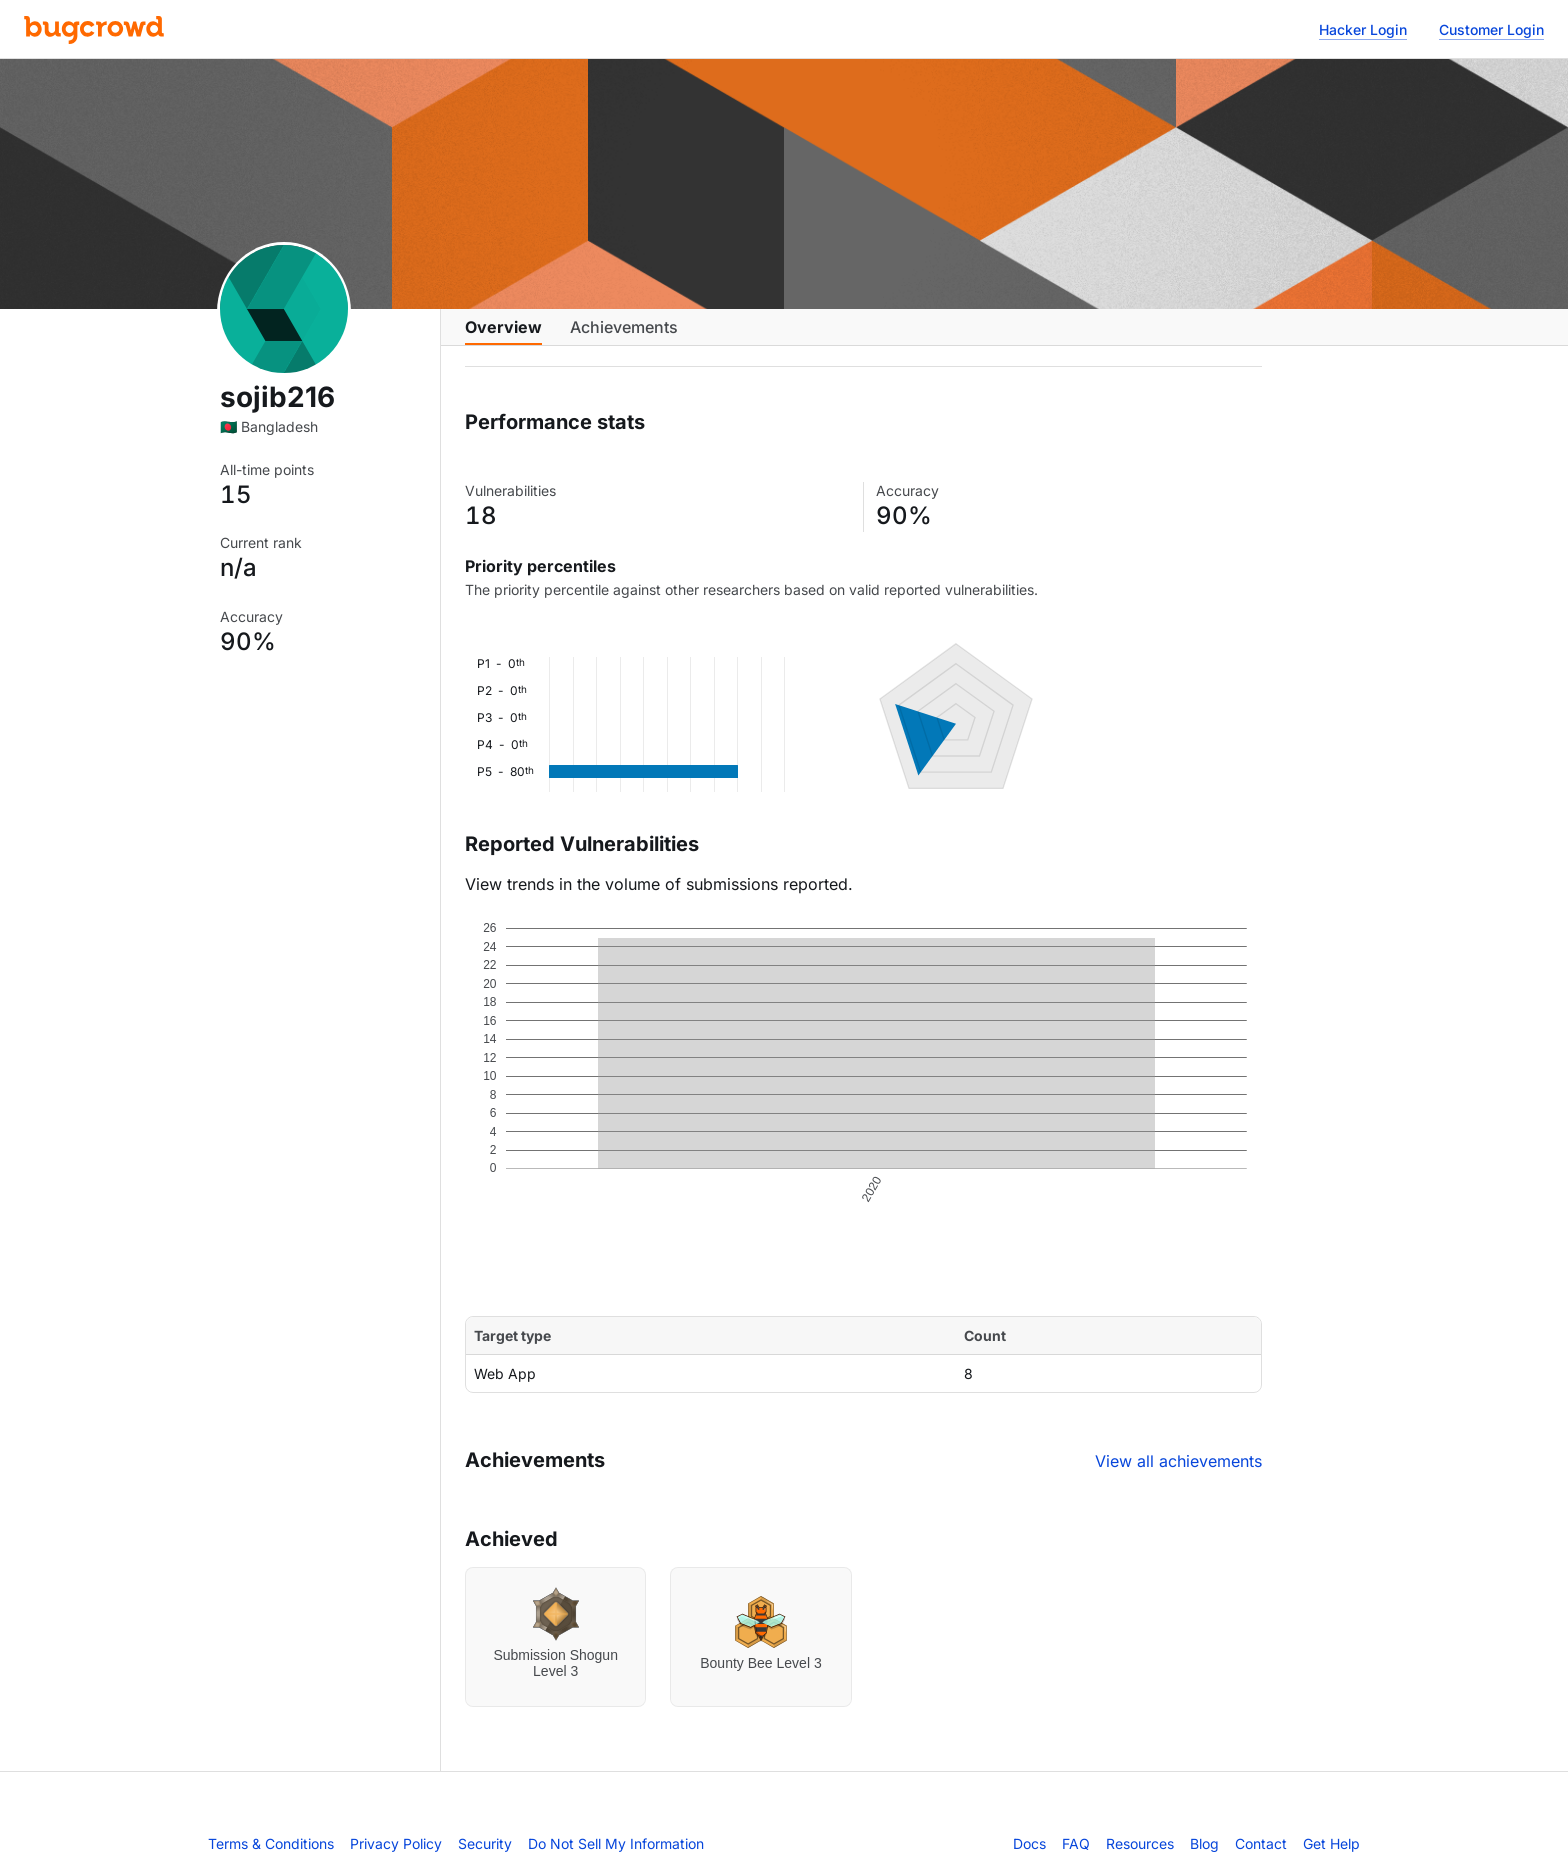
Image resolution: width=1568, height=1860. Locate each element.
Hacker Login (1363, 29)
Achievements (624, 337)
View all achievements (1178, 1477)
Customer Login (1491, 29)
